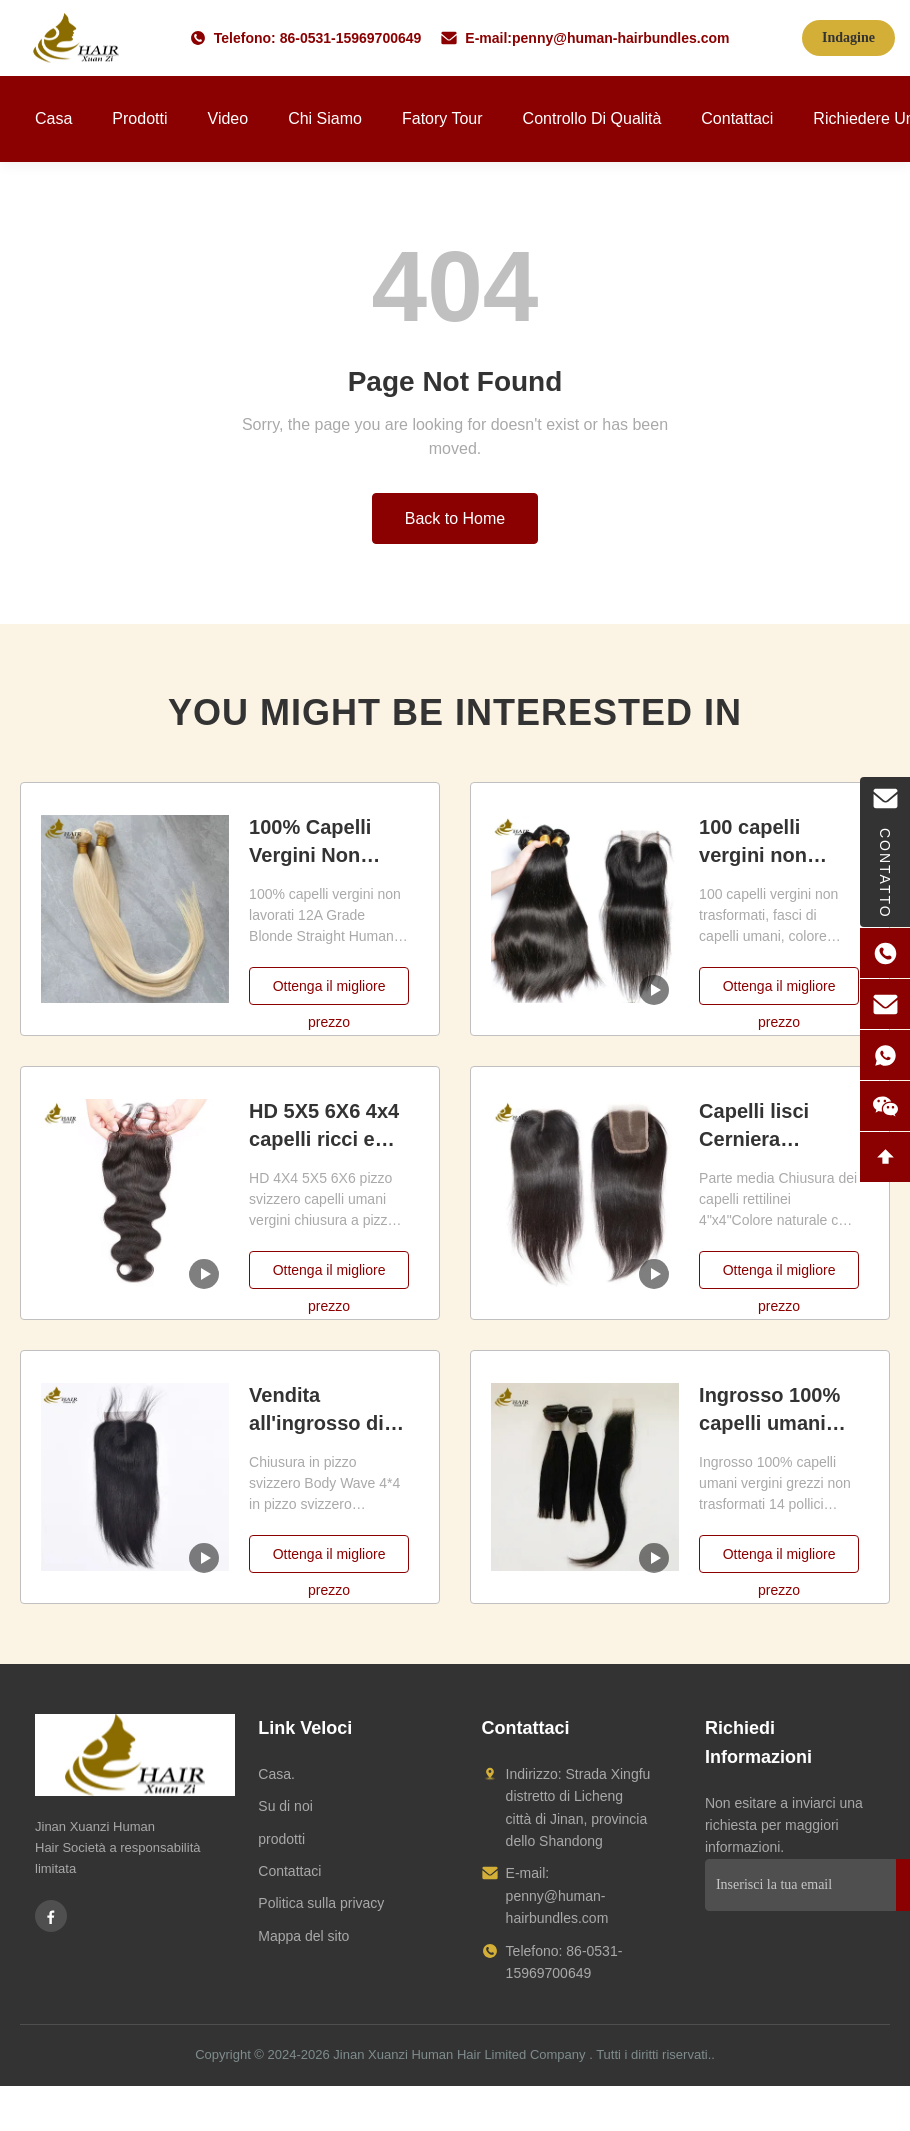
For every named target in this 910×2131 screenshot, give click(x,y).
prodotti (281, 1839)
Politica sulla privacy (321, 1903)
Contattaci (737, 118)
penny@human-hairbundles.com (620, 38)
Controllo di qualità (592, 118)
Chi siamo (325, 118)
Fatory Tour (442, 118)
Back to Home (455, 518)
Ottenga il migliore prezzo (329, 991)
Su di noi (285, 1806)
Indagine (848, 37)
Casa (53, 118)
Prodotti (139, 118)
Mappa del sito (303, 1936)
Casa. (276, 1774)
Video (228, 118)
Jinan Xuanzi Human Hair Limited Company (459, 2054)
